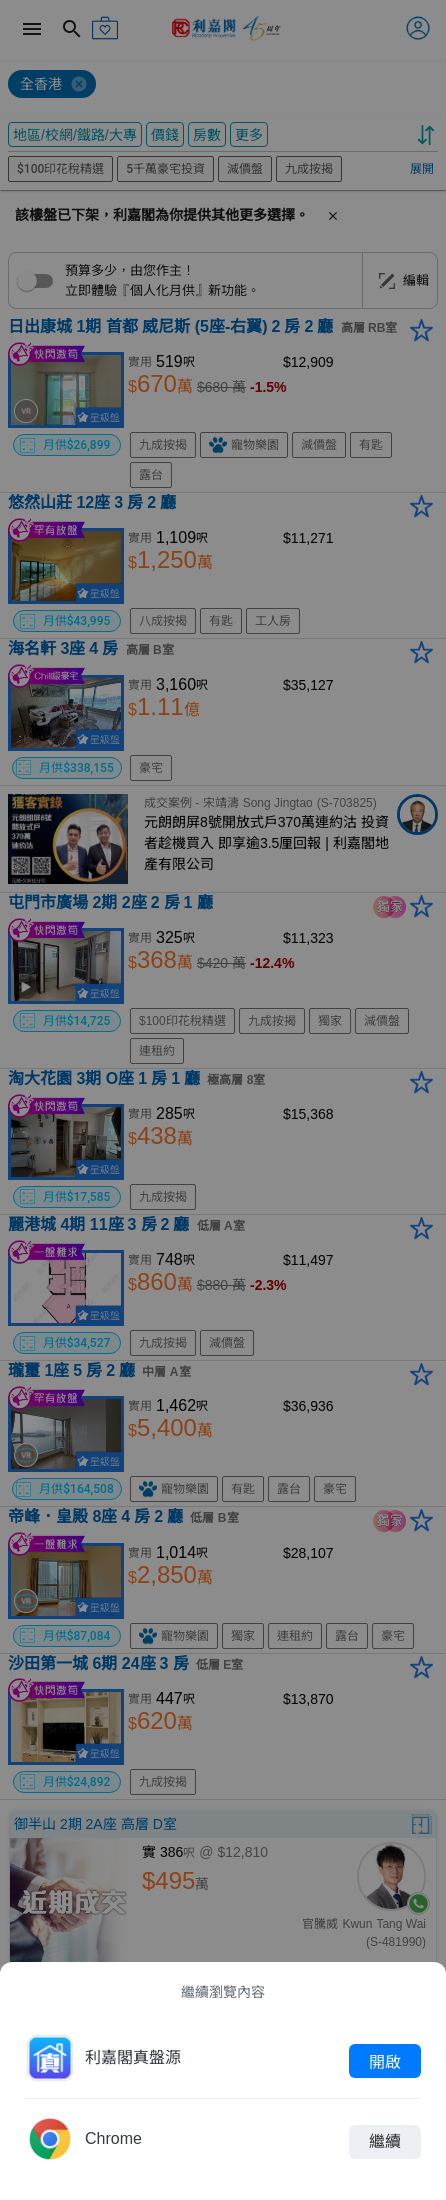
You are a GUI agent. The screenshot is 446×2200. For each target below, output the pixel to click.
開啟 (385, 2061)
